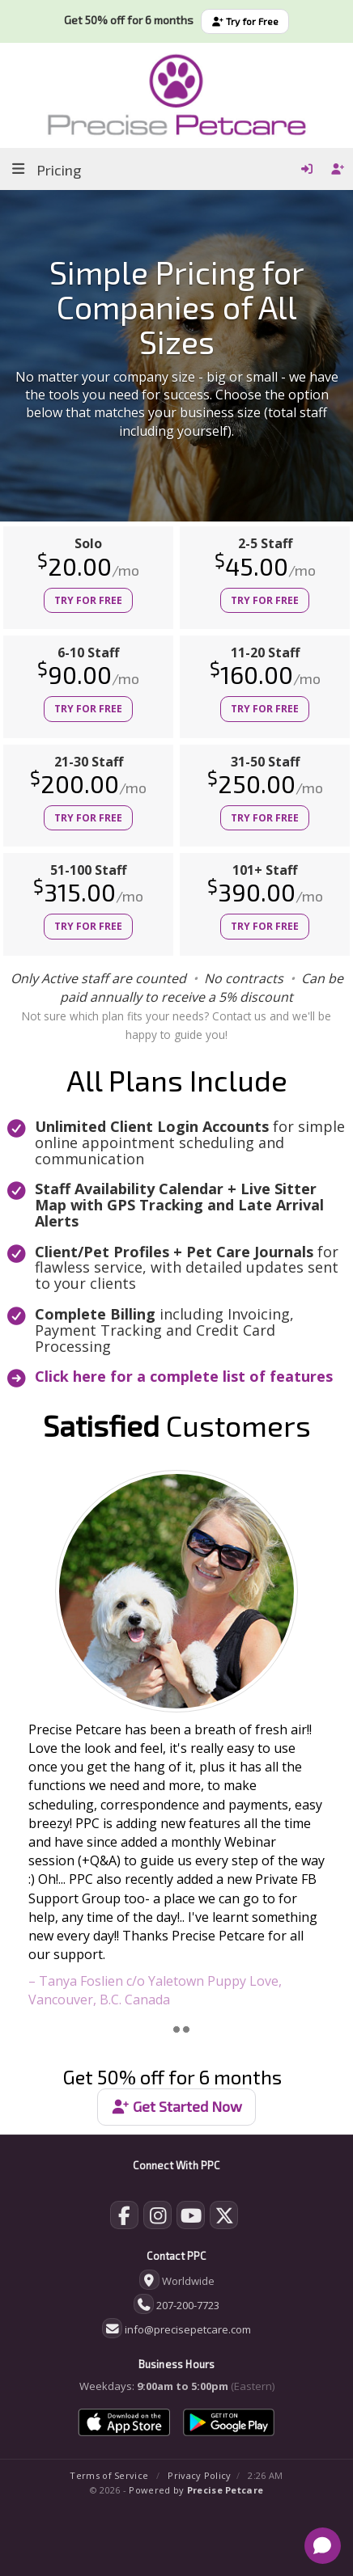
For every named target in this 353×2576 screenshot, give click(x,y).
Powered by (196, 2490)
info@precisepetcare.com (188, 2329)
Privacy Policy (199, 2475)
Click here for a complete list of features (184, 1376)
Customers (177, 1425)
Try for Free (245, 21)
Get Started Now (176, 2106)
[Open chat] (322, 2545)
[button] (26, 1740)
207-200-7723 (187, 2305)
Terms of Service (109, 2475)
